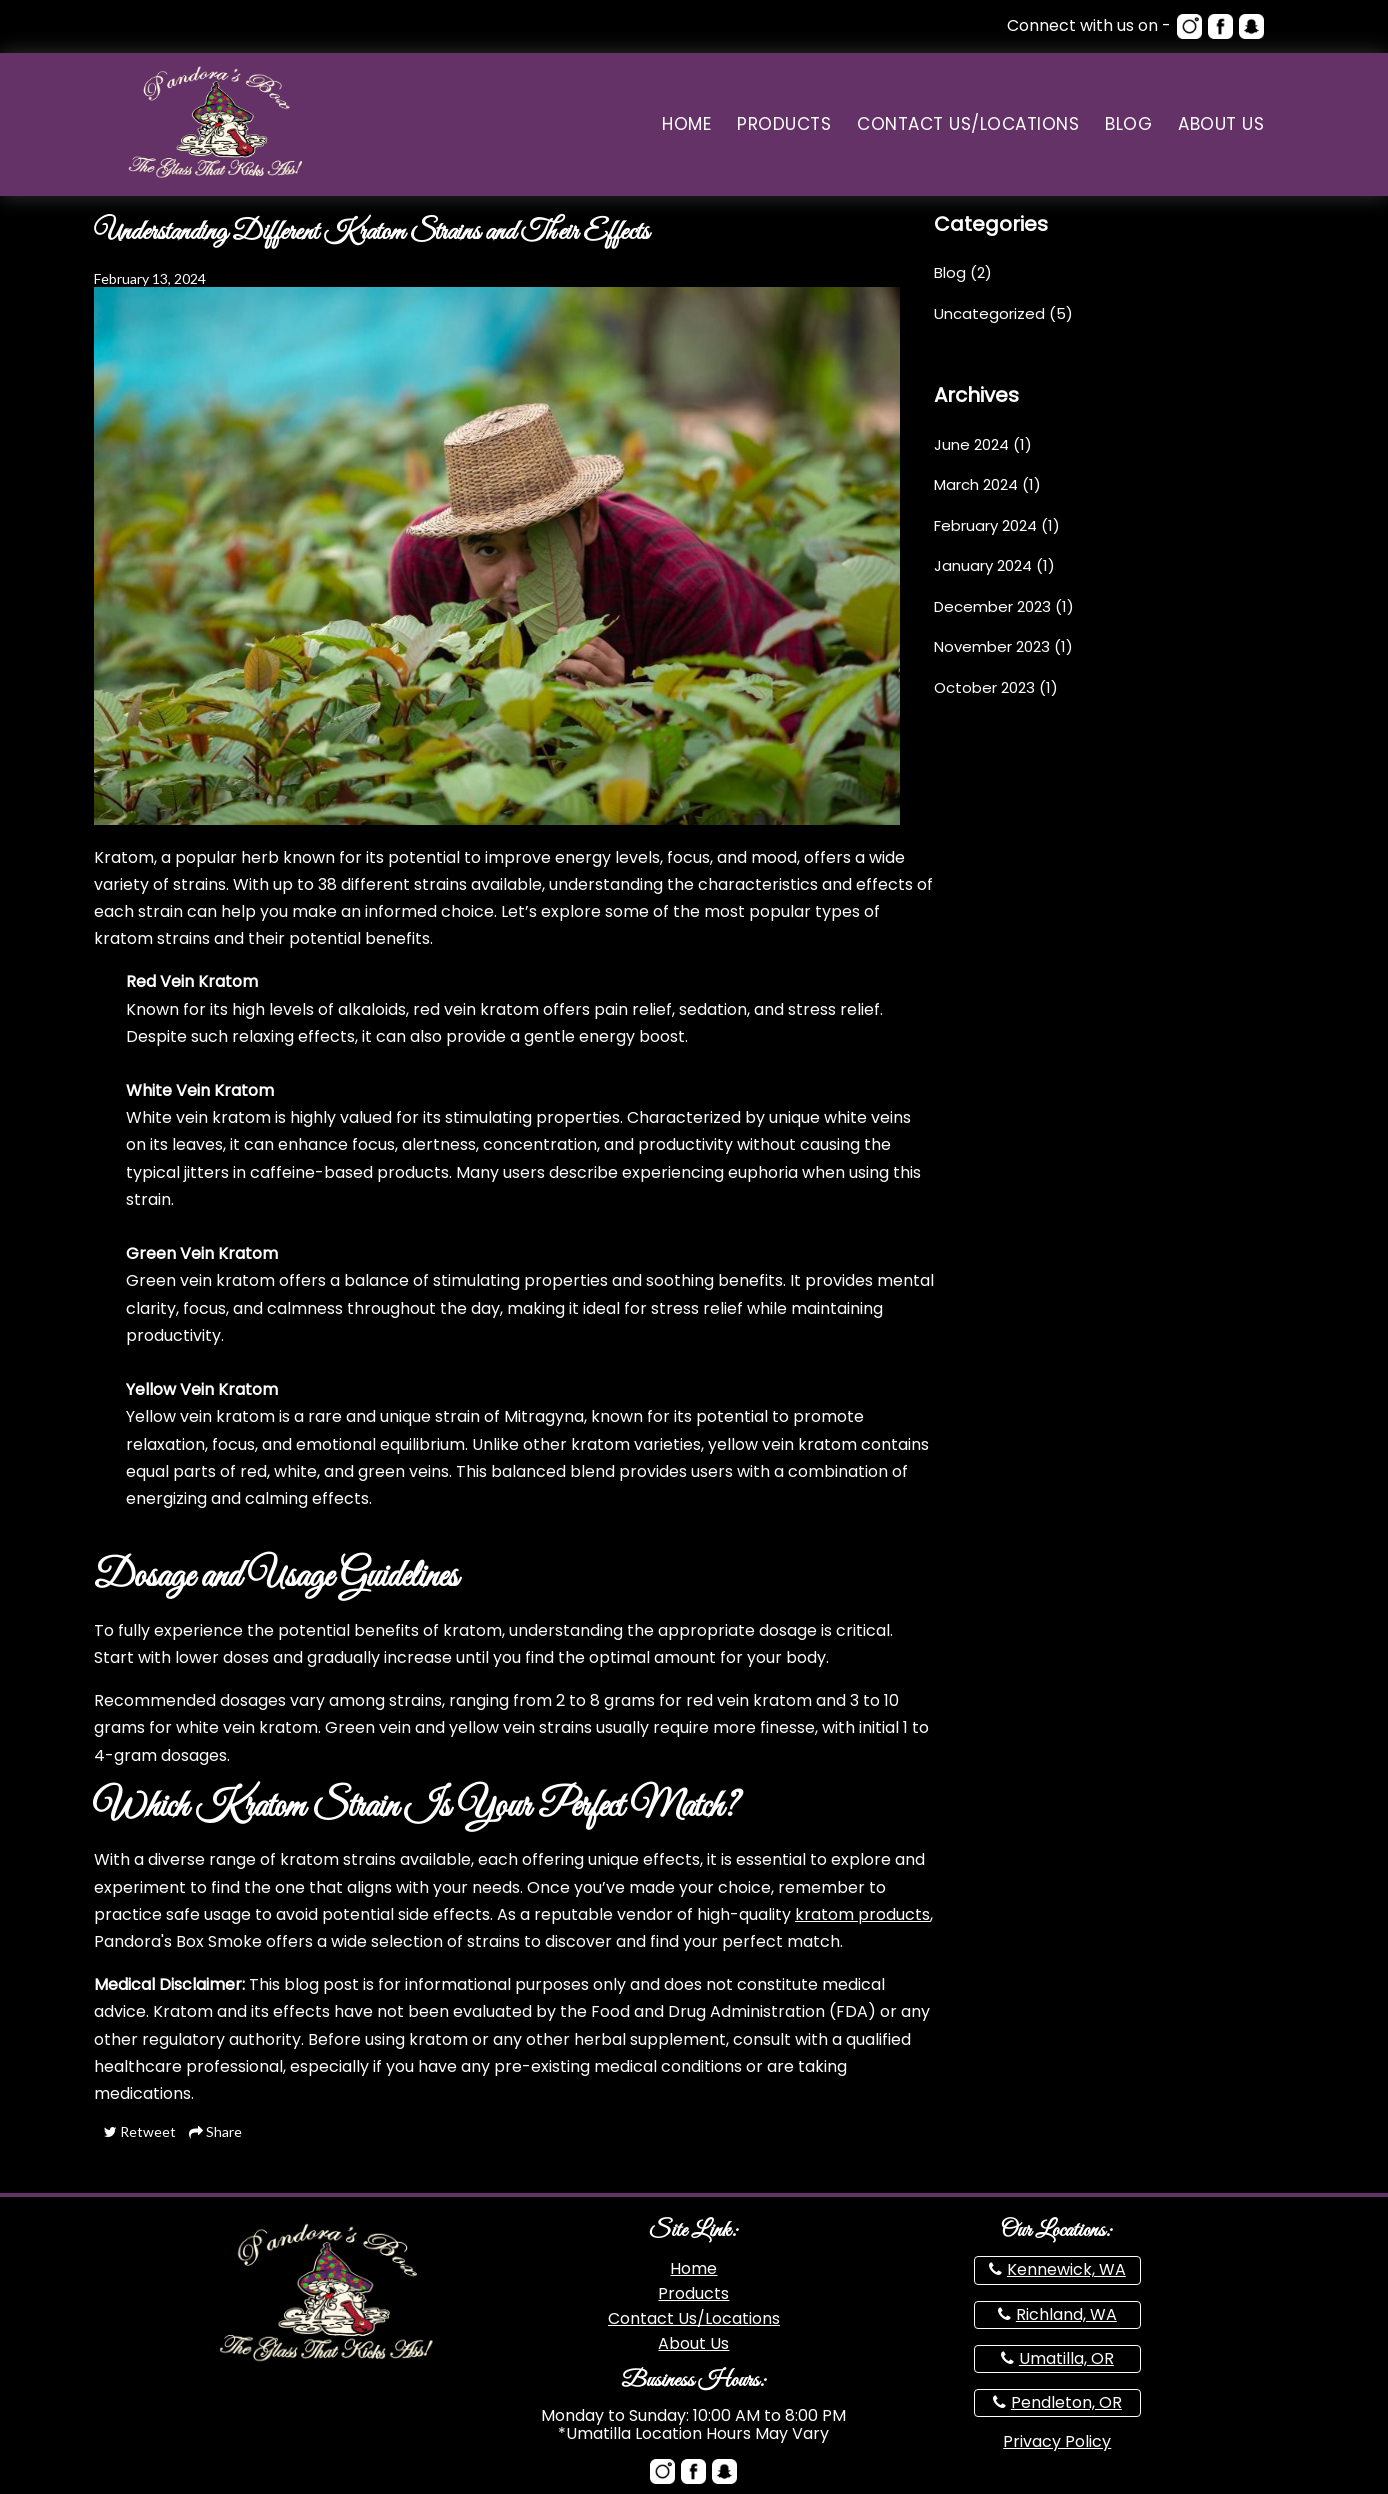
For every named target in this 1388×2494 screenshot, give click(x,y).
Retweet (140, 2131)
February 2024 (985, 525)
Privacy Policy (1057, 2441)
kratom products (862, 1914)
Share (215, 2131)
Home (686, 124)
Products (784, 124)
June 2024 (971, 444)
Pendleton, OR (1066, 2402)
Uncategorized (989, 313)
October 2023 (984, 687)
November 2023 (992, 646)
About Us (1221, 124)
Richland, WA (1066, 2314)
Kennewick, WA (1066, 2269)
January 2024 (983, 565)
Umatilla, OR (1066, 2358)
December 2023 (992, 606)
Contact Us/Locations (968, 124)
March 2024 (976, 484)
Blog (1128, 124)
